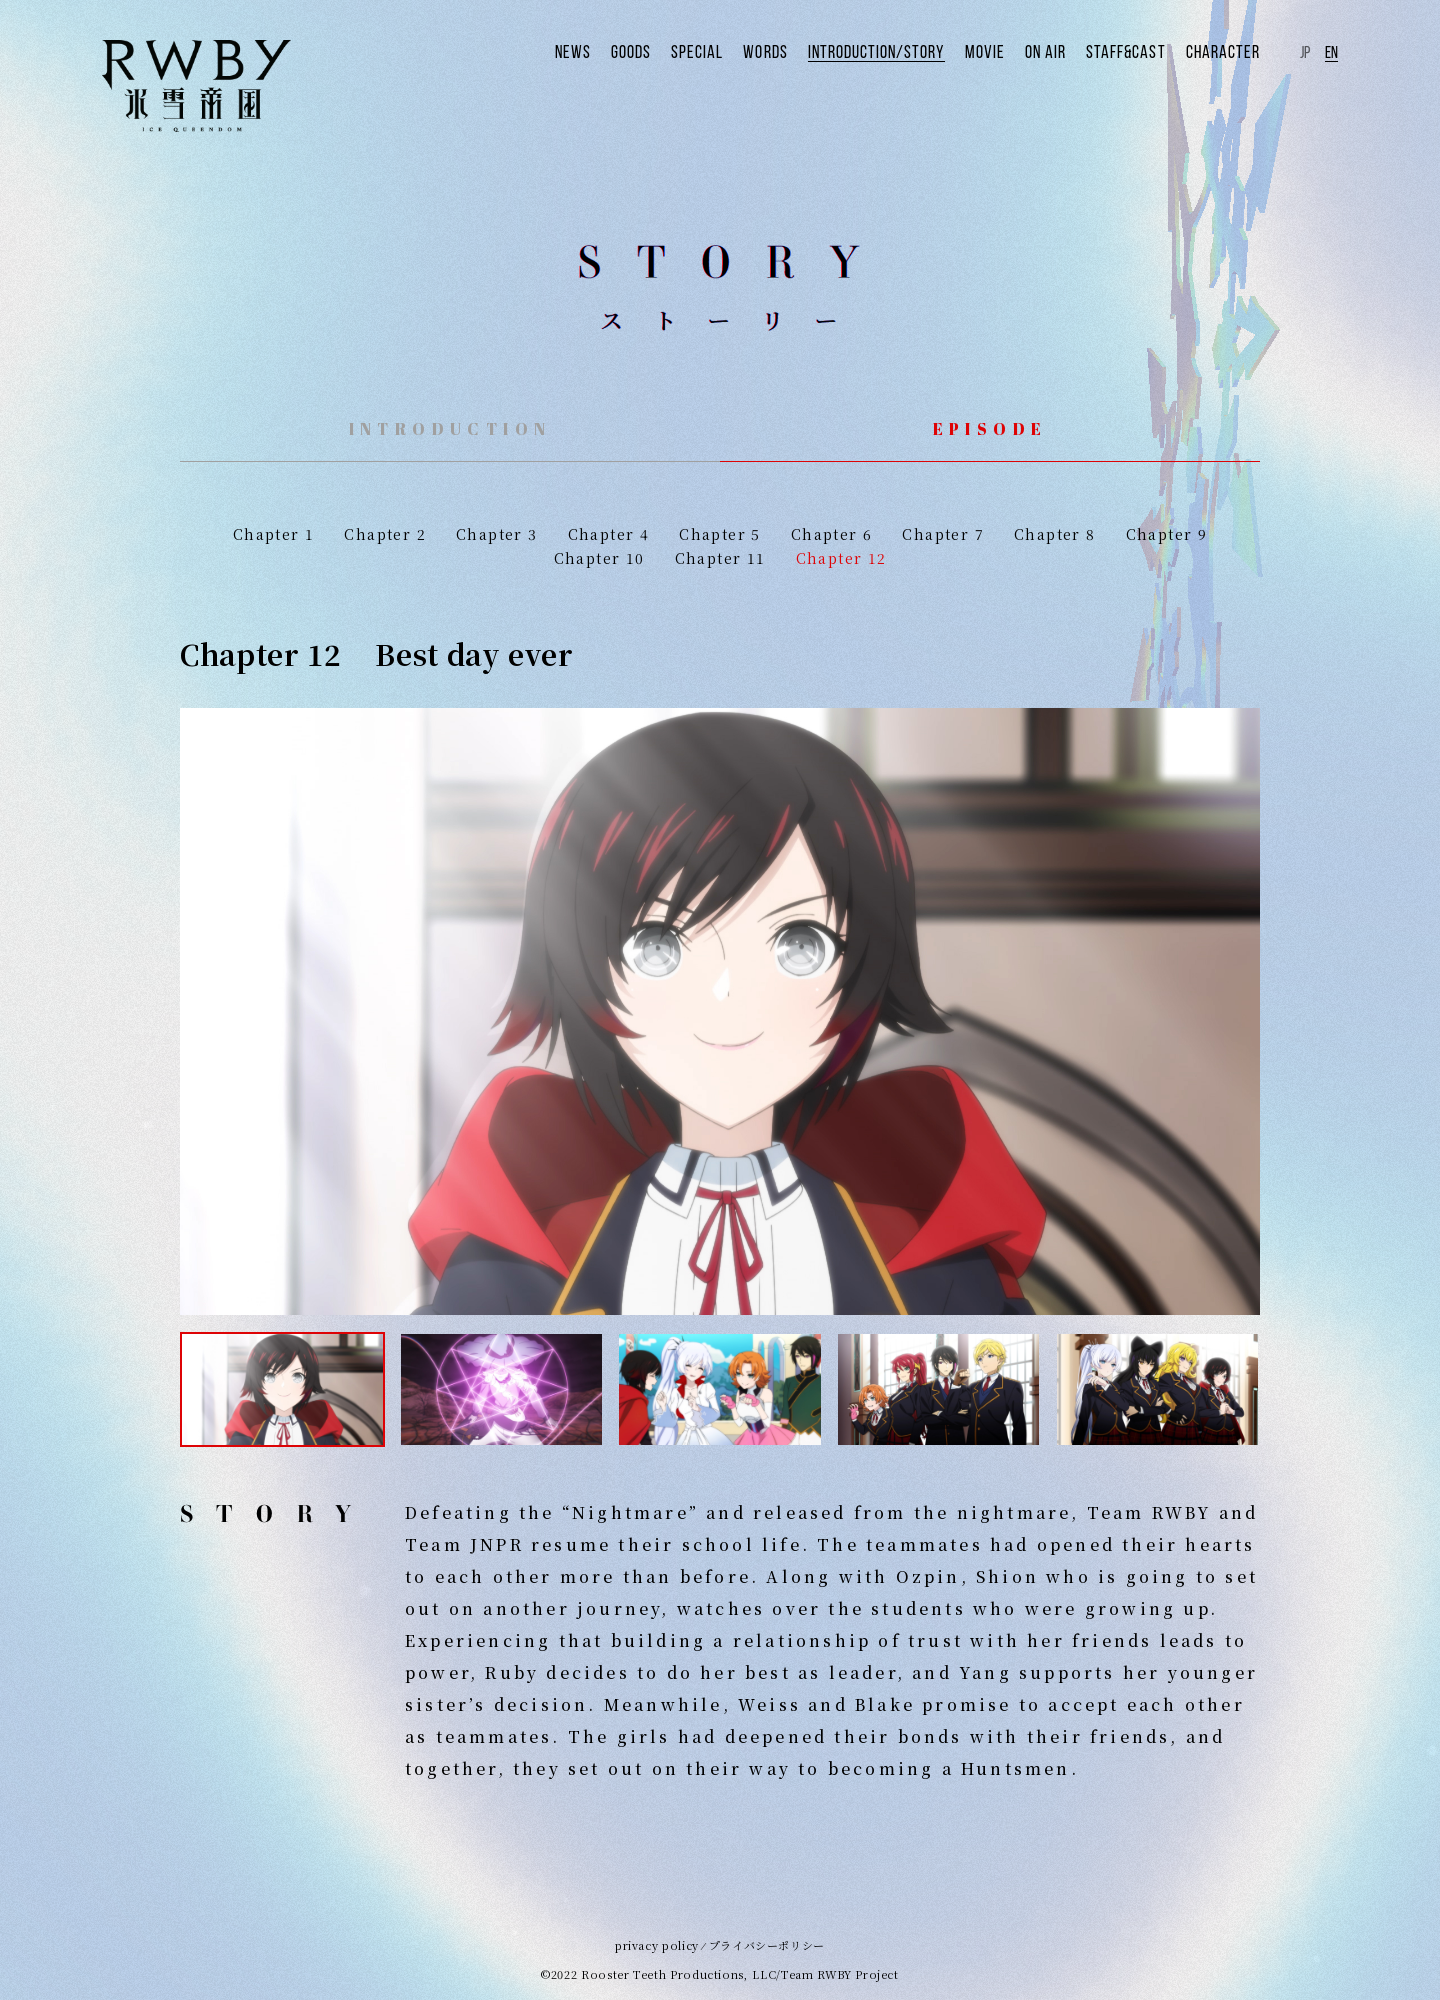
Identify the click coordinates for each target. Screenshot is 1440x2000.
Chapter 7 (943, 534)
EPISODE (990, 429)
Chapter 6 (832, 534)
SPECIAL (748, 51)
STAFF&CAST (1141, 51)
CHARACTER (1227, 51)
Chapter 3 (497, 534)
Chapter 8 (1055, 534)
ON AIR (1068, 51)
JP (1305, 51)
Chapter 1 (274, 534)
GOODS (686, 51)
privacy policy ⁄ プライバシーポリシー (720, 1945)
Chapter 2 (385, 534)
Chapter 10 (599, 558)
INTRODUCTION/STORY (912, 51)
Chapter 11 (720, 558)
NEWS (633, 51)
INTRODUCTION (450, 429)
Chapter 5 (720, 534)
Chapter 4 (609, 534)
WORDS (810, 51)
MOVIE (1011, 51)
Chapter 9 (1167, 534)
